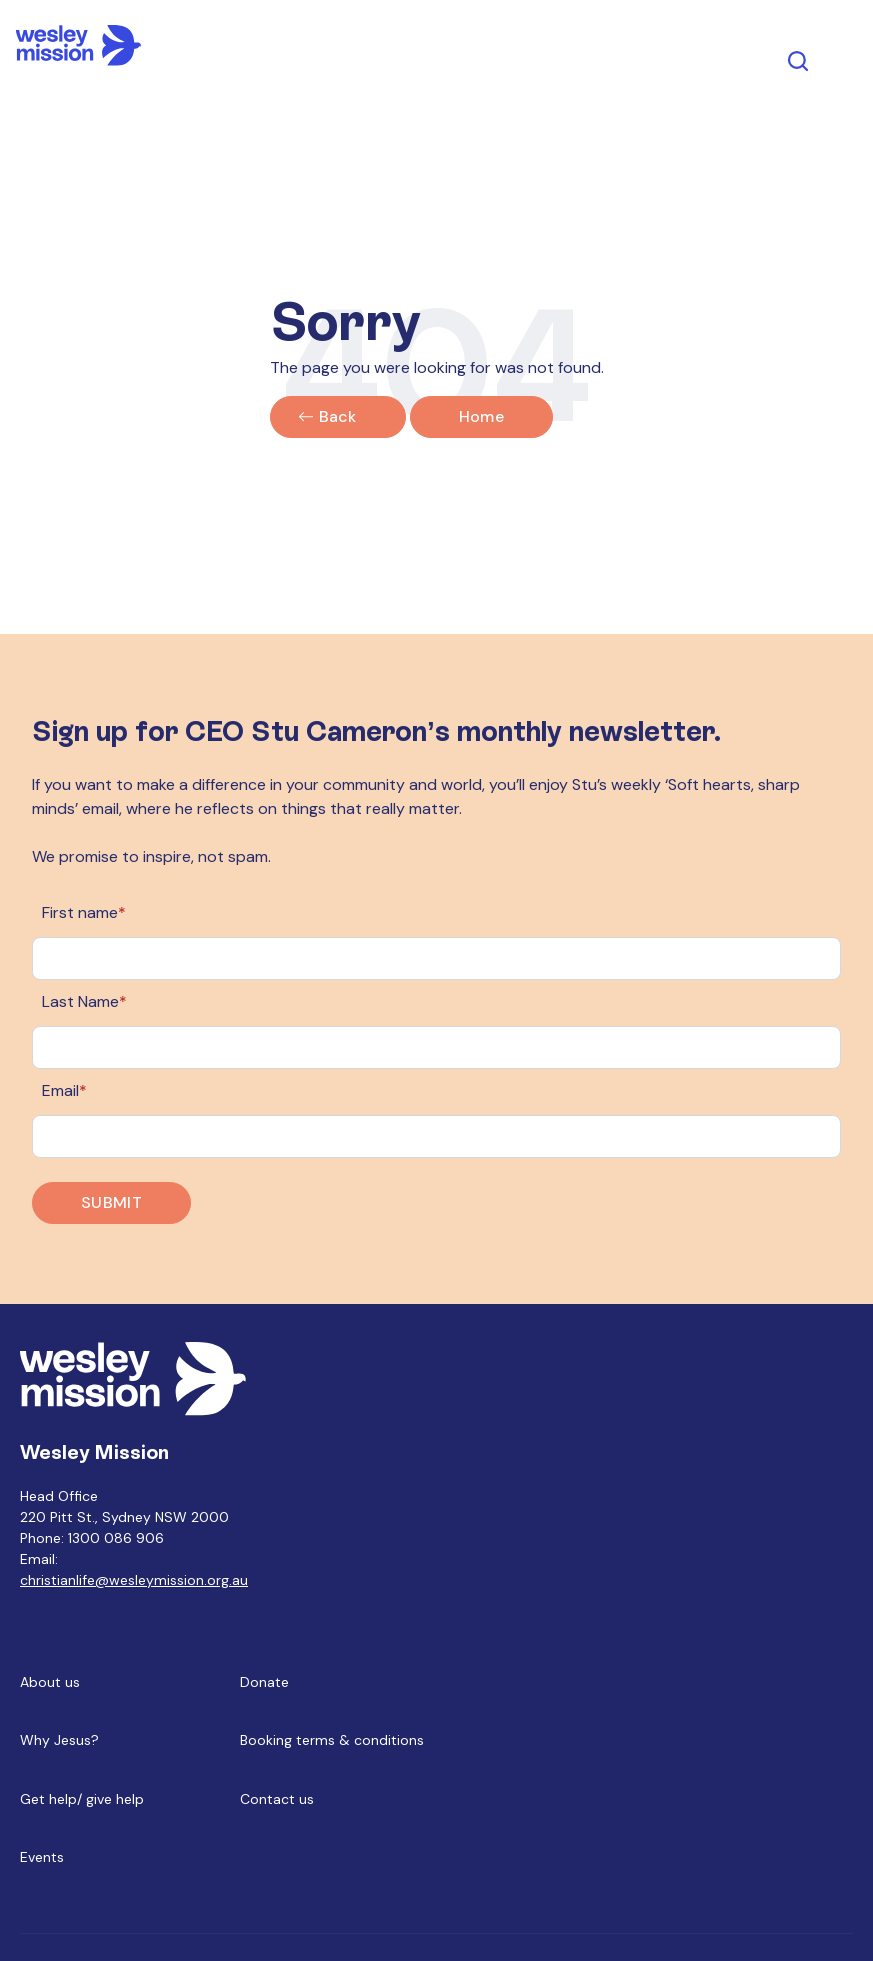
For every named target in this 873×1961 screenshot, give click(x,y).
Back (338, 416)
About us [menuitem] (50, 1682)
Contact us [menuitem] (277, 1799)
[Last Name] (436, 1047)
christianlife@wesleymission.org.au (134, 1580)
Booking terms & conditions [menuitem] (332, 1740)
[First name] (436, 958)
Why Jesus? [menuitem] (59, 1740)
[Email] (436, 1136)
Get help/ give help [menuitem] (82, 1799)
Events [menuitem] (42, 1857)
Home (481, 416)
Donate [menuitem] (264, 1682)
